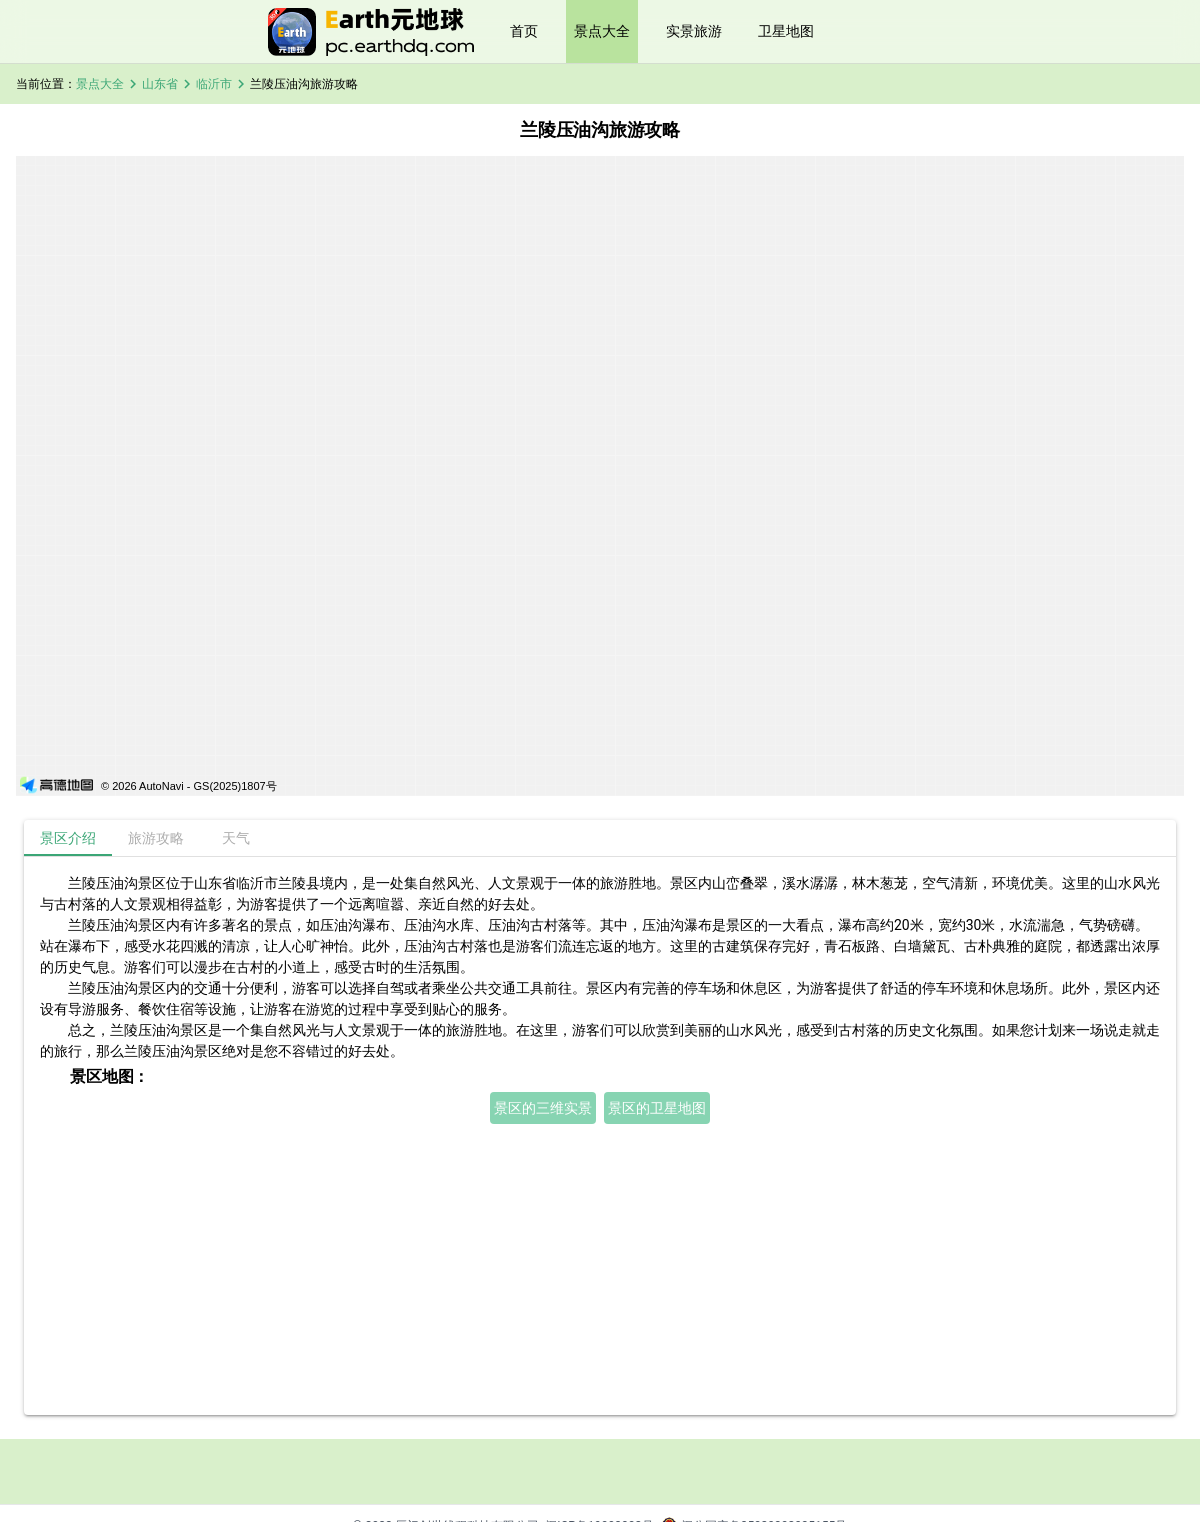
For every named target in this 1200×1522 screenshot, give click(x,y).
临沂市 (214, 84)
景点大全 (602, 31)
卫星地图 (786, 31)
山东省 (160, 84)
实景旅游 (694, 31)
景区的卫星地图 (657, 1108)
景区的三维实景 (543, 1108)
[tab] (68, 838)
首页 (524, 31)
